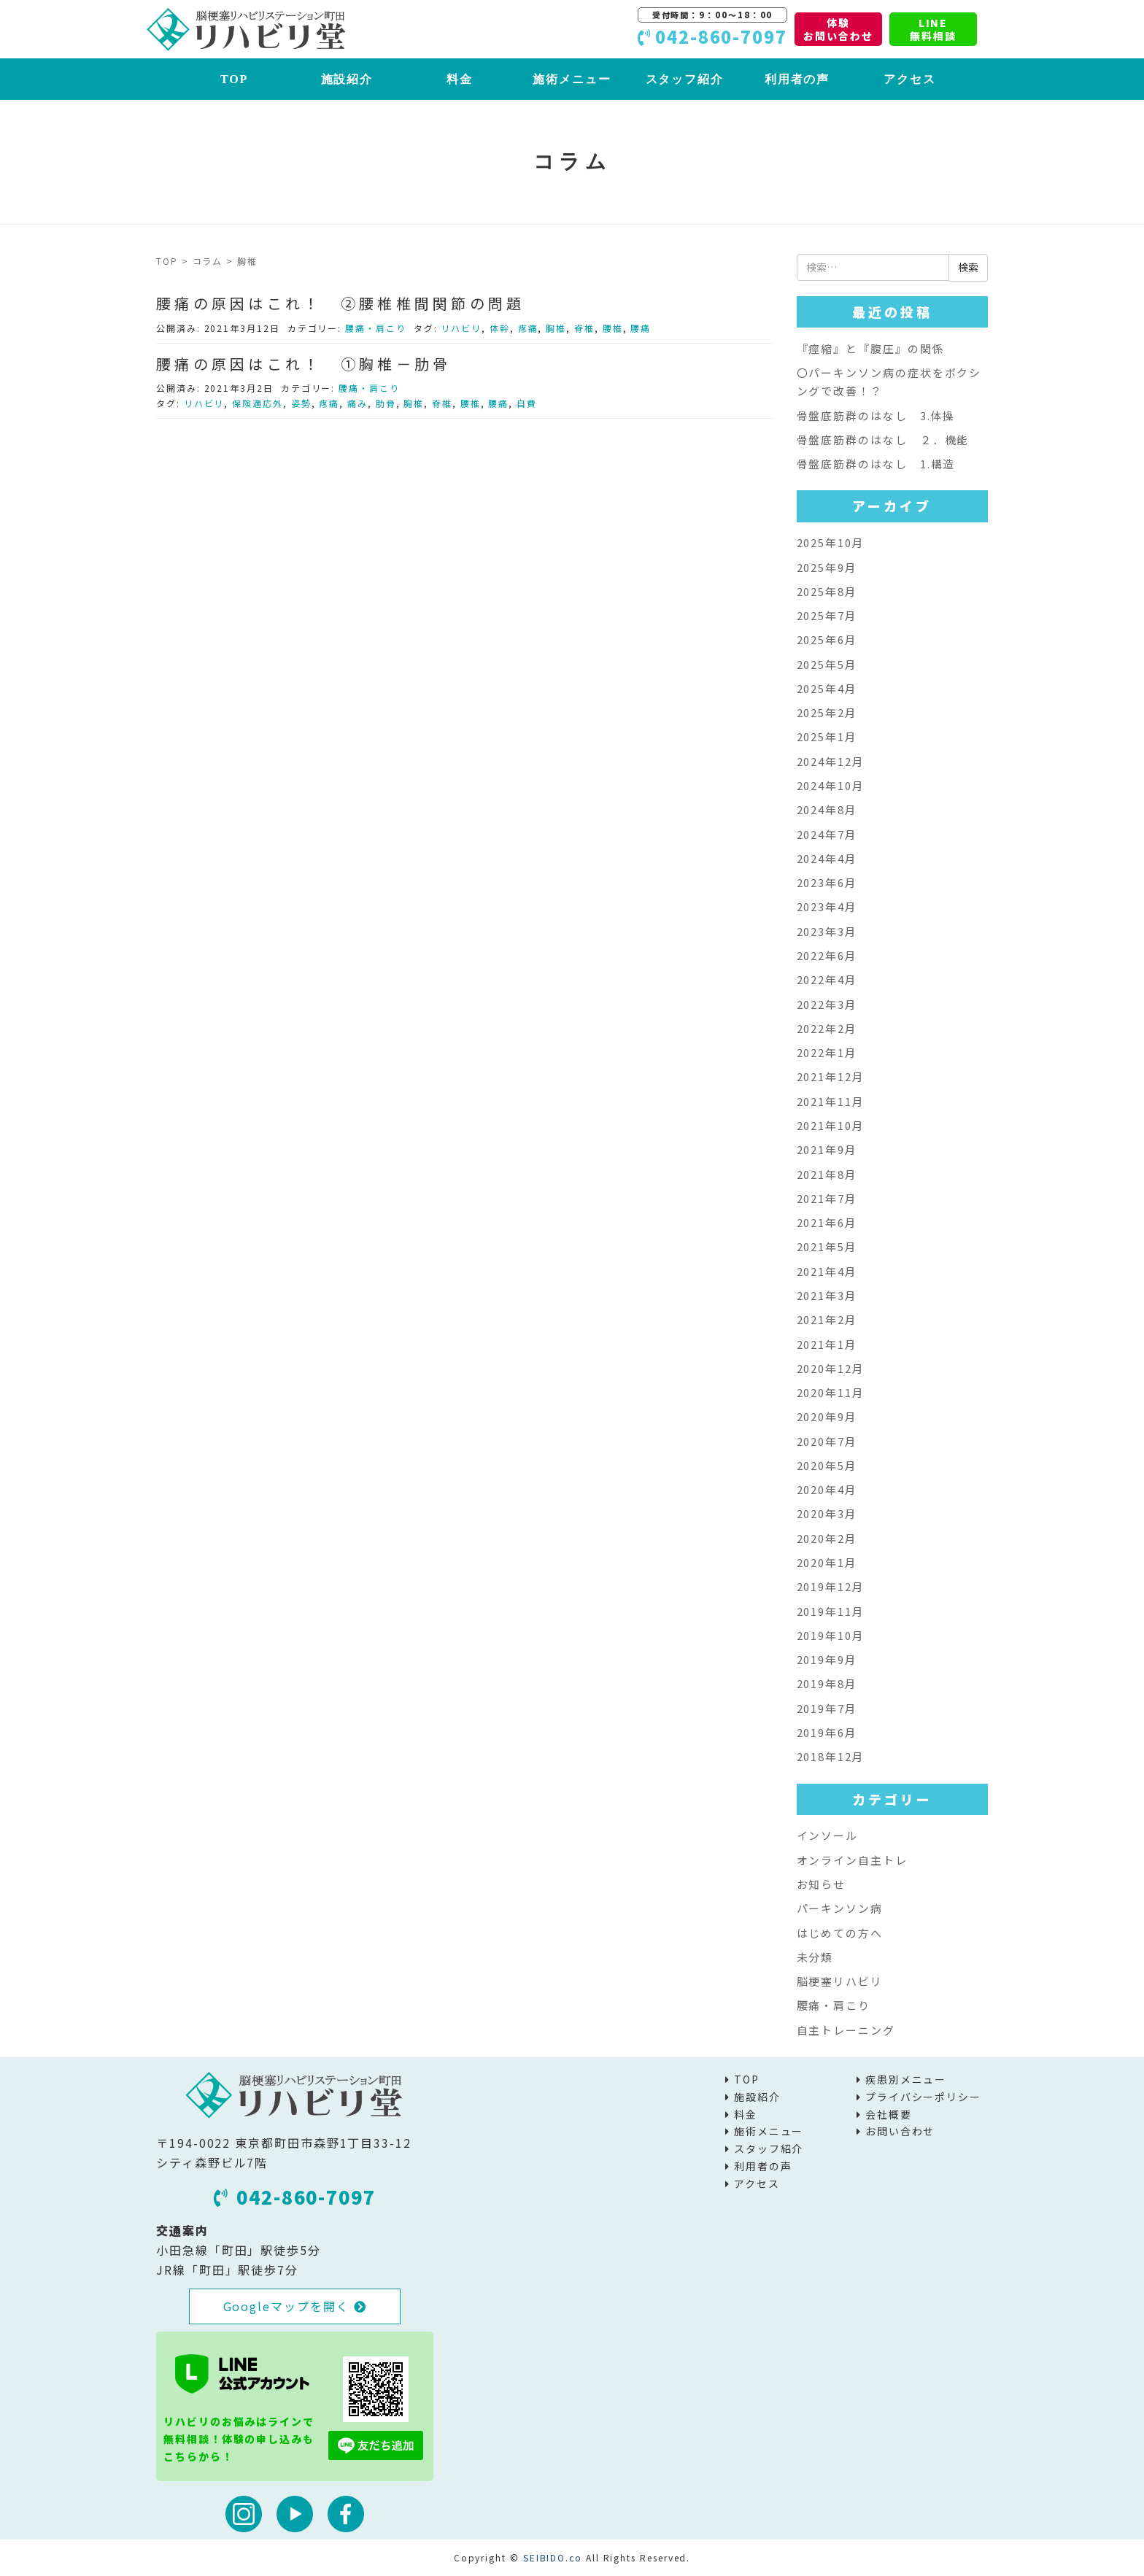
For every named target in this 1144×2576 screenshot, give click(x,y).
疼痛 (528, 328)
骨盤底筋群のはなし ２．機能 (883, 439)
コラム (208, 261)
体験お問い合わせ (838, 29)
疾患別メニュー (905, 2079)
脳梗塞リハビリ (840, 1981)
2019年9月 (827, 1659)
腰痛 (640, 328)
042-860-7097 (295, 2197)
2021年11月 (831, 1101)
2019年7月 (827, 1708)
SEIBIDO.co (552, 2557)
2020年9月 (827, 1416)
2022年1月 (827, 1052)
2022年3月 (827, 1004)
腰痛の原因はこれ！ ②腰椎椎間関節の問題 (340, 303)
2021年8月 (827, 1174)
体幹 (500, 328)
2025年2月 (827, 712)
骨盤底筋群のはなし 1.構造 (876, 463)
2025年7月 (827, 615)
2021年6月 (827, 1222)
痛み (357, 403)
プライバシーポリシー (923, 2096)
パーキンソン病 (840, 1908)
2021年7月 (827, 1198)
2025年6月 (827, 639)
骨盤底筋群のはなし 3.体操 (876, 415)
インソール (828, 1835)
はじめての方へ (840, 1933)
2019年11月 (831, 1611)
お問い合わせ (900, 2131)
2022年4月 (827, 979)
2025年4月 (827, 688)
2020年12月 (831, 1368)
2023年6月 (827, 882)
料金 (460, 79)
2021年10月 (831, 1125)
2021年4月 (827, 1271)
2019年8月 (827, 1683)
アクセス (910, 79)
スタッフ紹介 (685, 79)
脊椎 (584, 328)
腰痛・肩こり (375, 328)
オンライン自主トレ (852, 1860)
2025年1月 (827, 736)
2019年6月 (827, 1732)
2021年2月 (827, 1319)
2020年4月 (827, 1489)
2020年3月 (827, 1513)
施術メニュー (572, 79)
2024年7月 (827, 834)
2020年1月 (827, 1562)
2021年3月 (827, 1295)
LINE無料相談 (933, 29)
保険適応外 (257, 403)
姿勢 (301, 403)
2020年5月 (827, 1465)
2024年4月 (827, 858)
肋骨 (386, 403)
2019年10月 (831, 1635)
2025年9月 (827, 567)
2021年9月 (827, 1149)
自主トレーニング (846, 2030)
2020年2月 (827, 1538)
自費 (527, 403)
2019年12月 (831, 1586)
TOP (234, 79)
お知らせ (821, 1884)
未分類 (815, 1957)
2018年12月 (831, 1756)
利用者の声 (797, 79)
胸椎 (556, 328)
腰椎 (613, 328)
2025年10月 (831, 542)
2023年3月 (827, 931)
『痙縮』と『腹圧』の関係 (871, 348)
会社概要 (888, 2114)
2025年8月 (827, 591)
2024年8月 (827, 809)
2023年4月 (827, 906)
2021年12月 (831, 1076)
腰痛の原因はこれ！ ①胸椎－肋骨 (303, 363)
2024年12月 (831, 761)
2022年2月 (827, 1028)
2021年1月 (827, 1344)
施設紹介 (347, 79)
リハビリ (461, 328)
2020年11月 (831, 1392)
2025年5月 (827, 664)
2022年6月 (827, 955)
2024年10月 (831, 785)
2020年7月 (827, 1441)
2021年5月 (827, 1246)
